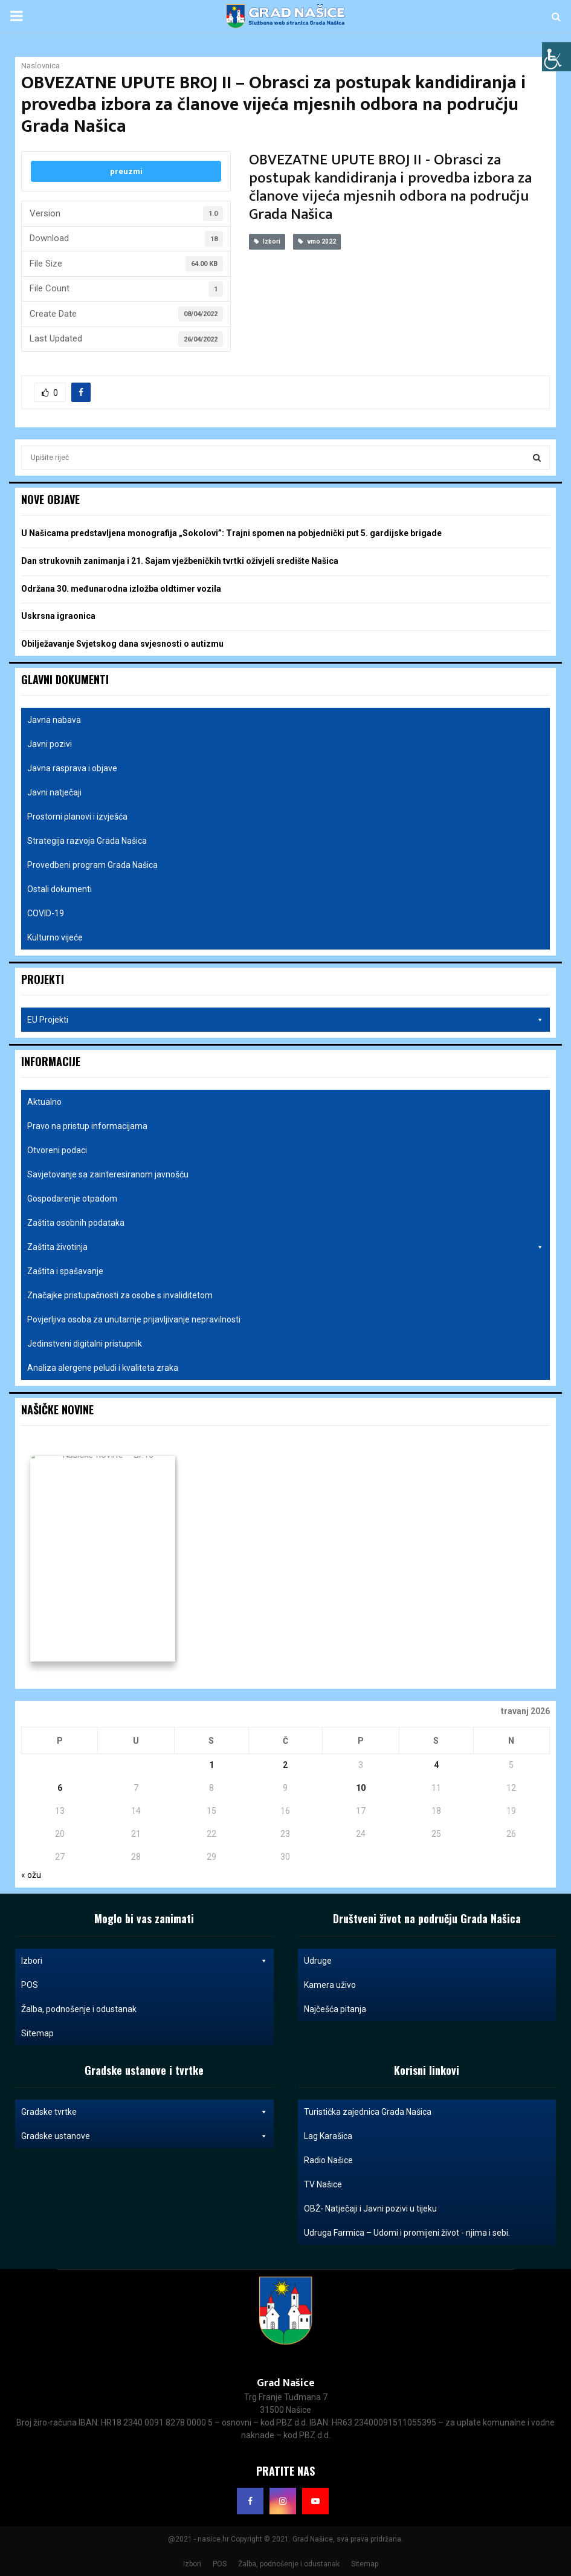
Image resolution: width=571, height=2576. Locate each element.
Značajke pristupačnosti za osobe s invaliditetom (120, 1295)
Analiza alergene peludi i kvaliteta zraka (102, 1368)
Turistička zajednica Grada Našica (367, 2112)
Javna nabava (54, 720)
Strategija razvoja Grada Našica (87, 841)
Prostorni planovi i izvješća (77, 816)
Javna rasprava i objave (72, 768)
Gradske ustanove (144, 2136)
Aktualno (44, 1102)
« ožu (31, 1875)
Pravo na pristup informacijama (87, 1126)
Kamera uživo (330, 1985)
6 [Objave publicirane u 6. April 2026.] (59, 1788)
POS (29, 1985)
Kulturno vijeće (55, 937)
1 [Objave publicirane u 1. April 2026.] (211, 1765)
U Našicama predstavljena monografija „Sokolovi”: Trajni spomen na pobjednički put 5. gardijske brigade (231, 533)
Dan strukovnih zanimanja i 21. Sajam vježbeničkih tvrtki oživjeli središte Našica (179, 561)
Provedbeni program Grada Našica (92, 865)
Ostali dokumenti (59, 889)
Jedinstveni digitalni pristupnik (84, 1343)
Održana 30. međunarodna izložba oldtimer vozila (121, 589)
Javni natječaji (54, 792)
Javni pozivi (49, 744)
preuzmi (126, 171)
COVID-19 (45, 913)
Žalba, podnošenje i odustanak (79, 2009)
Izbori (267, 241)
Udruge (318, 1961)
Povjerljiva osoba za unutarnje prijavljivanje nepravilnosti (133, 1319)
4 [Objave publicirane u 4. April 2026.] (436, 1765)
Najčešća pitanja (335, 2009)
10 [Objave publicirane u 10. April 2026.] (361, 1788)
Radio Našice (328, 2160)
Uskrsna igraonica (58, 616)
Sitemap (37, 2033)
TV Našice (323, 2184)
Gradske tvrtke (144, 2112)
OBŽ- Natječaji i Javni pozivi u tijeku (370, 2208)
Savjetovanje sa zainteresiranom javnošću (108, 1174)
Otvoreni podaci (57, 1150)
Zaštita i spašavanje (65, 1271)
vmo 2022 (317, 241)
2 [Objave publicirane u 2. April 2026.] (285, 1765)
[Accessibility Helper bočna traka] (556, 56)
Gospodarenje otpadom (72, 1198)
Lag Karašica (328, 2136)
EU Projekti (285, 1020)
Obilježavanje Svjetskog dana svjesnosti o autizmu (122, 644)
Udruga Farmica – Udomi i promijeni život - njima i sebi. (407, 2233)
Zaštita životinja (285, 1247)
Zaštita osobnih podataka (75, 1223)
